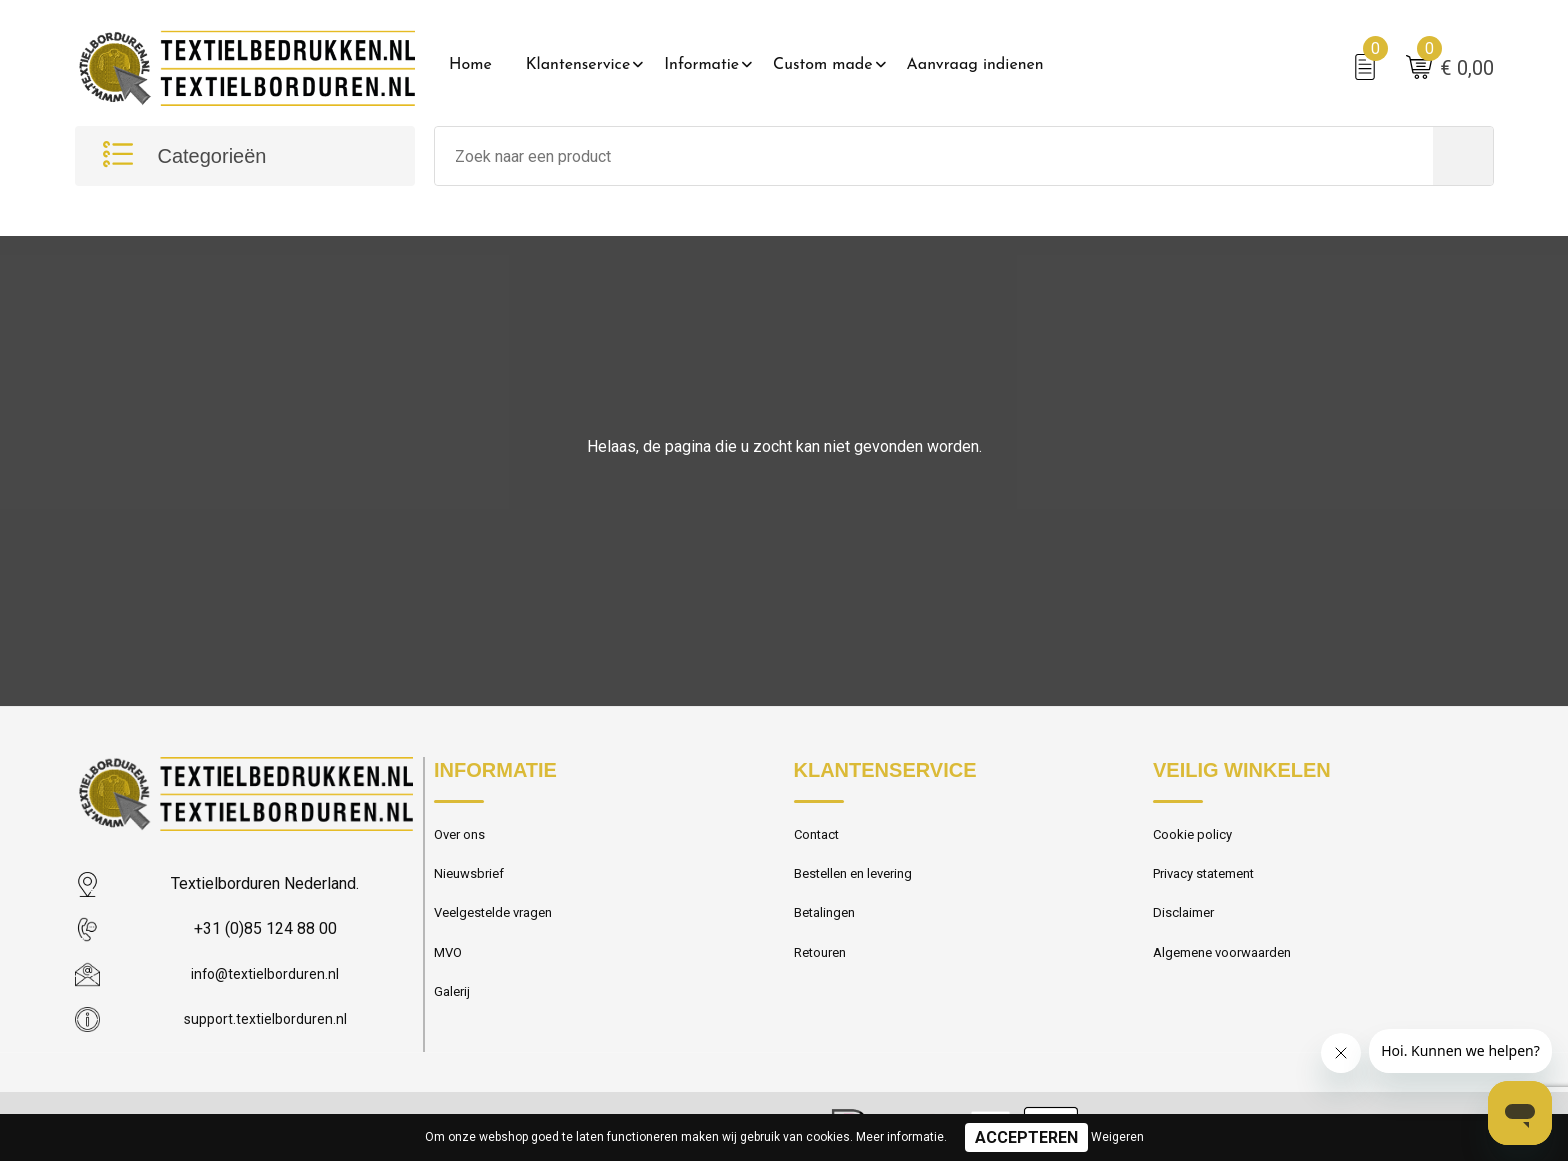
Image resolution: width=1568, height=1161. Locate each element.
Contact (820, 840)
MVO (450, 969)
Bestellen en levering (861, 883)
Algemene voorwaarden (1231, 969)
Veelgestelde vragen (500, 926)
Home (470, 65)
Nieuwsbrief (473, 883)
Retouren (824, 969)
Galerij (454, 1012)
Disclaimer (1187, 926)
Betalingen (828, 926)
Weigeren (1117, 1137)
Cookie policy (1197, 840)
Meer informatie (900, 1137)
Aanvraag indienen (975, 65)
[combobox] (934, 160)
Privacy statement (1212, 883)
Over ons (463, 840)
